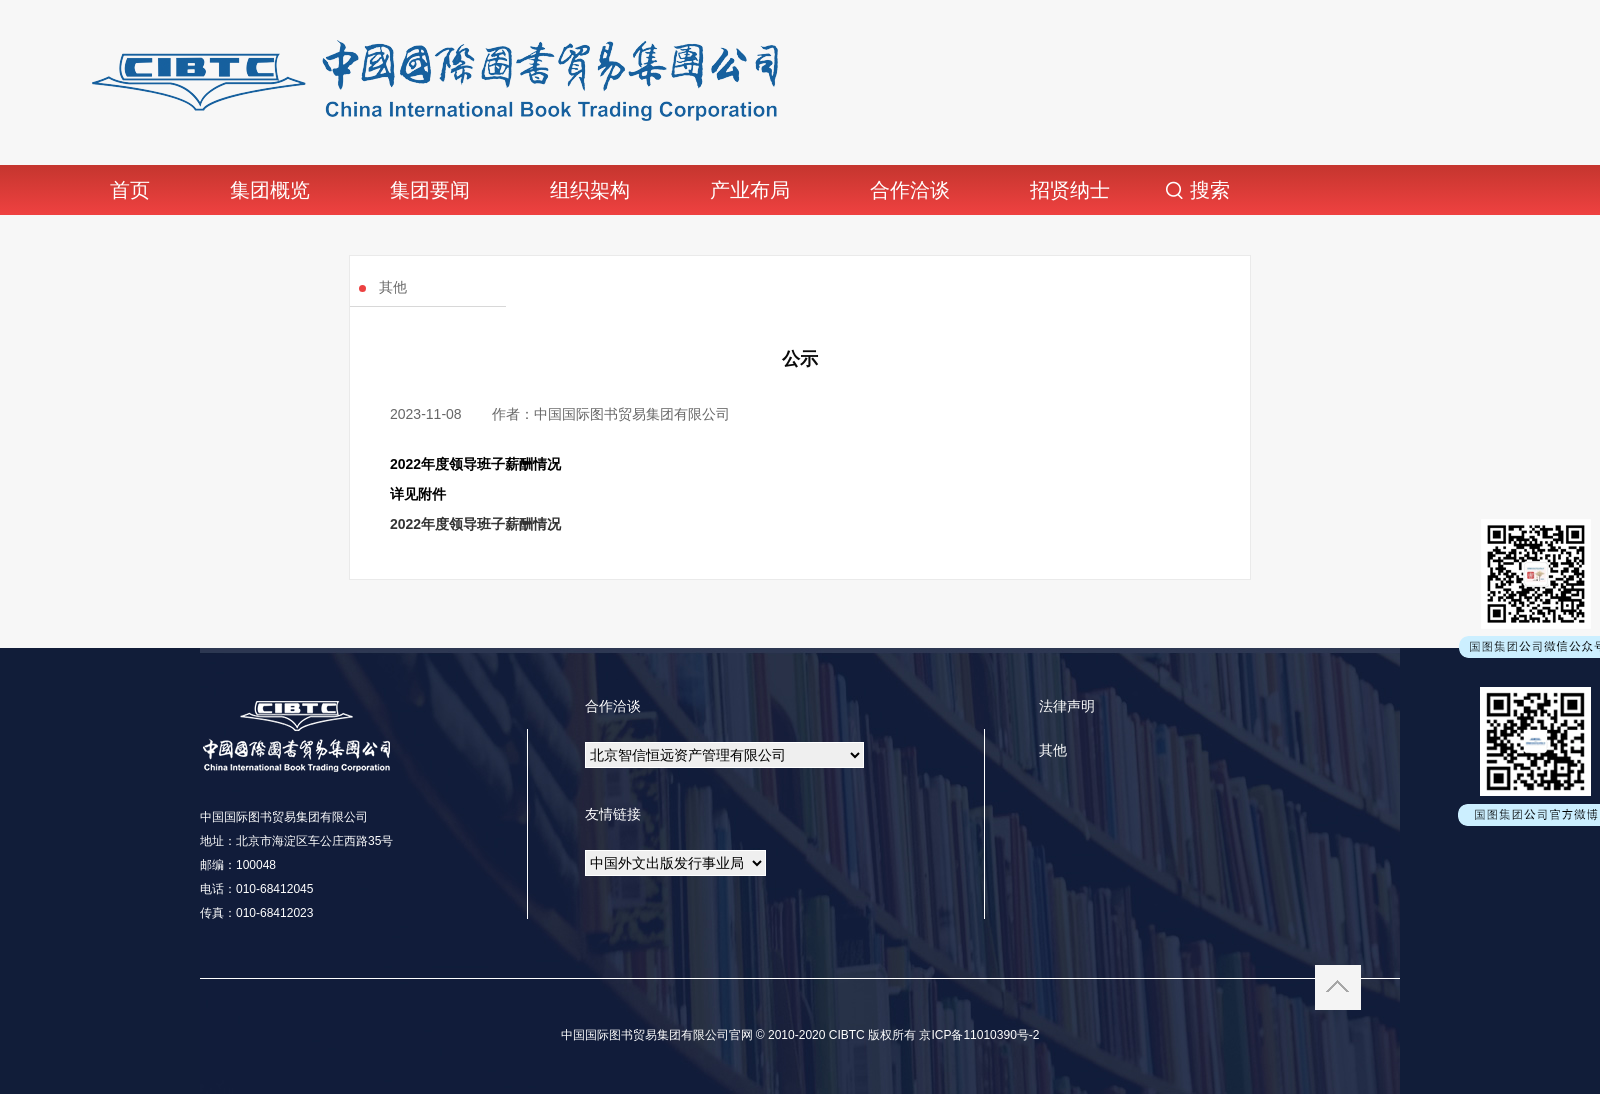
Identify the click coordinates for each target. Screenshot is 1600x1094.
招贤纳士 (1070, 190)
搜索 (1210, 190)
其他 (1053, 750)
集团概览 (270, 190)
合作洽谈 (910, 190)
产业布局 (750, 190)
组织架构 (590, 190)
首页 (130, 190)
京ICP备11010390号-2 (977, 1035)
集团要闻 (430, 190)
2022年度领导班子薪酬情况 (475, 524)
